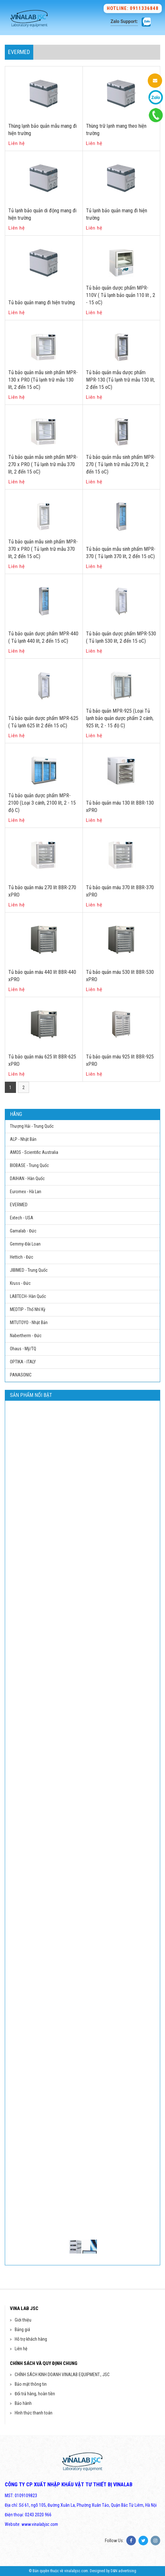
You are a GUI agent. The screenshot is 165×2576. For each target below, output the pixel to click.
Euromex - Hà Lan (25, 1191)
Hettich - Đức (21, 1257)
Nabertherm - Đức (26, 1335)
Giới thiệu (23, 2319)
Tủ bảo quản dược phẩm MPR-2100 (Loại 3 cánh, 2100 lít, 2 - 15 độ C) (42, 802)
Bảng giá (22, 2329)
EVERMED (19, 1204)
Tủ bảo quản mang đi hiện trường (41, 302)
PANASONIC (21, 1374)
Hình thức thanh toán (33, 2412)
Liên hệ (21, 2348)
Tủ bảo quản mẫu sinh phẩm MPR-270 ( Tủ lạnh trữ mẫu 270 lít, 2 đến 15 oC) (120, 464)
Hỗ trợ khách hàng (31, 2339)
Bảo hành (23, 2403)
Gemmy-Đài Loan (25, 1243)
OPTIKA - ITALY (23, 1361)
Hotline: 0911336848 (133, 8)
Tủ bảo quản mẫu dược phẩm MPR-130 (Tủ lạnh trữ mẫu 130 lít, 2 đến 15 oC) (120, 379)
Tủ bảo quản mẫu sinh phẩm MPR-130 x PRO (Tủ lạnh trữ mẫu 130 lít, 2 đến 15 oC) (43, 379)
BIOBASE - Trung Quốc (29, 1165)
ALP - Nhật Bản (23, 1139)
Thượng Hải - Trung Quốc (32, 1126)
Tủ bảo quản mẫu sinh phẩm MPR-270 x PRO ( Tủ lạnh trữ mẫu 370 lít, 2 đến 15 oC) (43, 464)
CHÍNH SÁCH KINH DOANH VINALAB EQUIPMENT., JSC (62, 2374)
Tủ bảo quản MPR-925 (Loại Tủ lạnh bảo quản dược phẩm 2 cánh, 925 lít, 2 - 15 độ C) (119, 718)
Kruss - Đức (20, 1283)
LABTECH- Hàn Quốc (28, 1296)
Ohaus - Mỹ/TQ (23, 1348)
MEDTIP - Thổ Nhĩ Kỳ (27, 1309)
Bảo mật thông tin (31, 2384)
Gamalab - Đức (23, 1230)
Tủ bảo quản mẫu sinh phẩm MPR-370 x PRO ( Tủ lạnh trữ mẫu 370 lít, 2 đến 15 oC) (43, 549)
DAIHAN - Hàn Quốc (27, 1178)
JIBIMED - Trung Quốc (29, 1270)
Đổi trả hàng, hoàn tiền (35, 2393)
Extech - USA (21, 1217)
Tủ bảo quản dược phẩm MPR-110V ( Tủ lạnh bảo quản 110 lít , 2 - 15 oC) (120, 295)
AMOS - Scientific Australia (34, 1152)
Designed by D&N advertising (113, 2571)
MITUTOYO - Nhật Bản (29, 1322)
